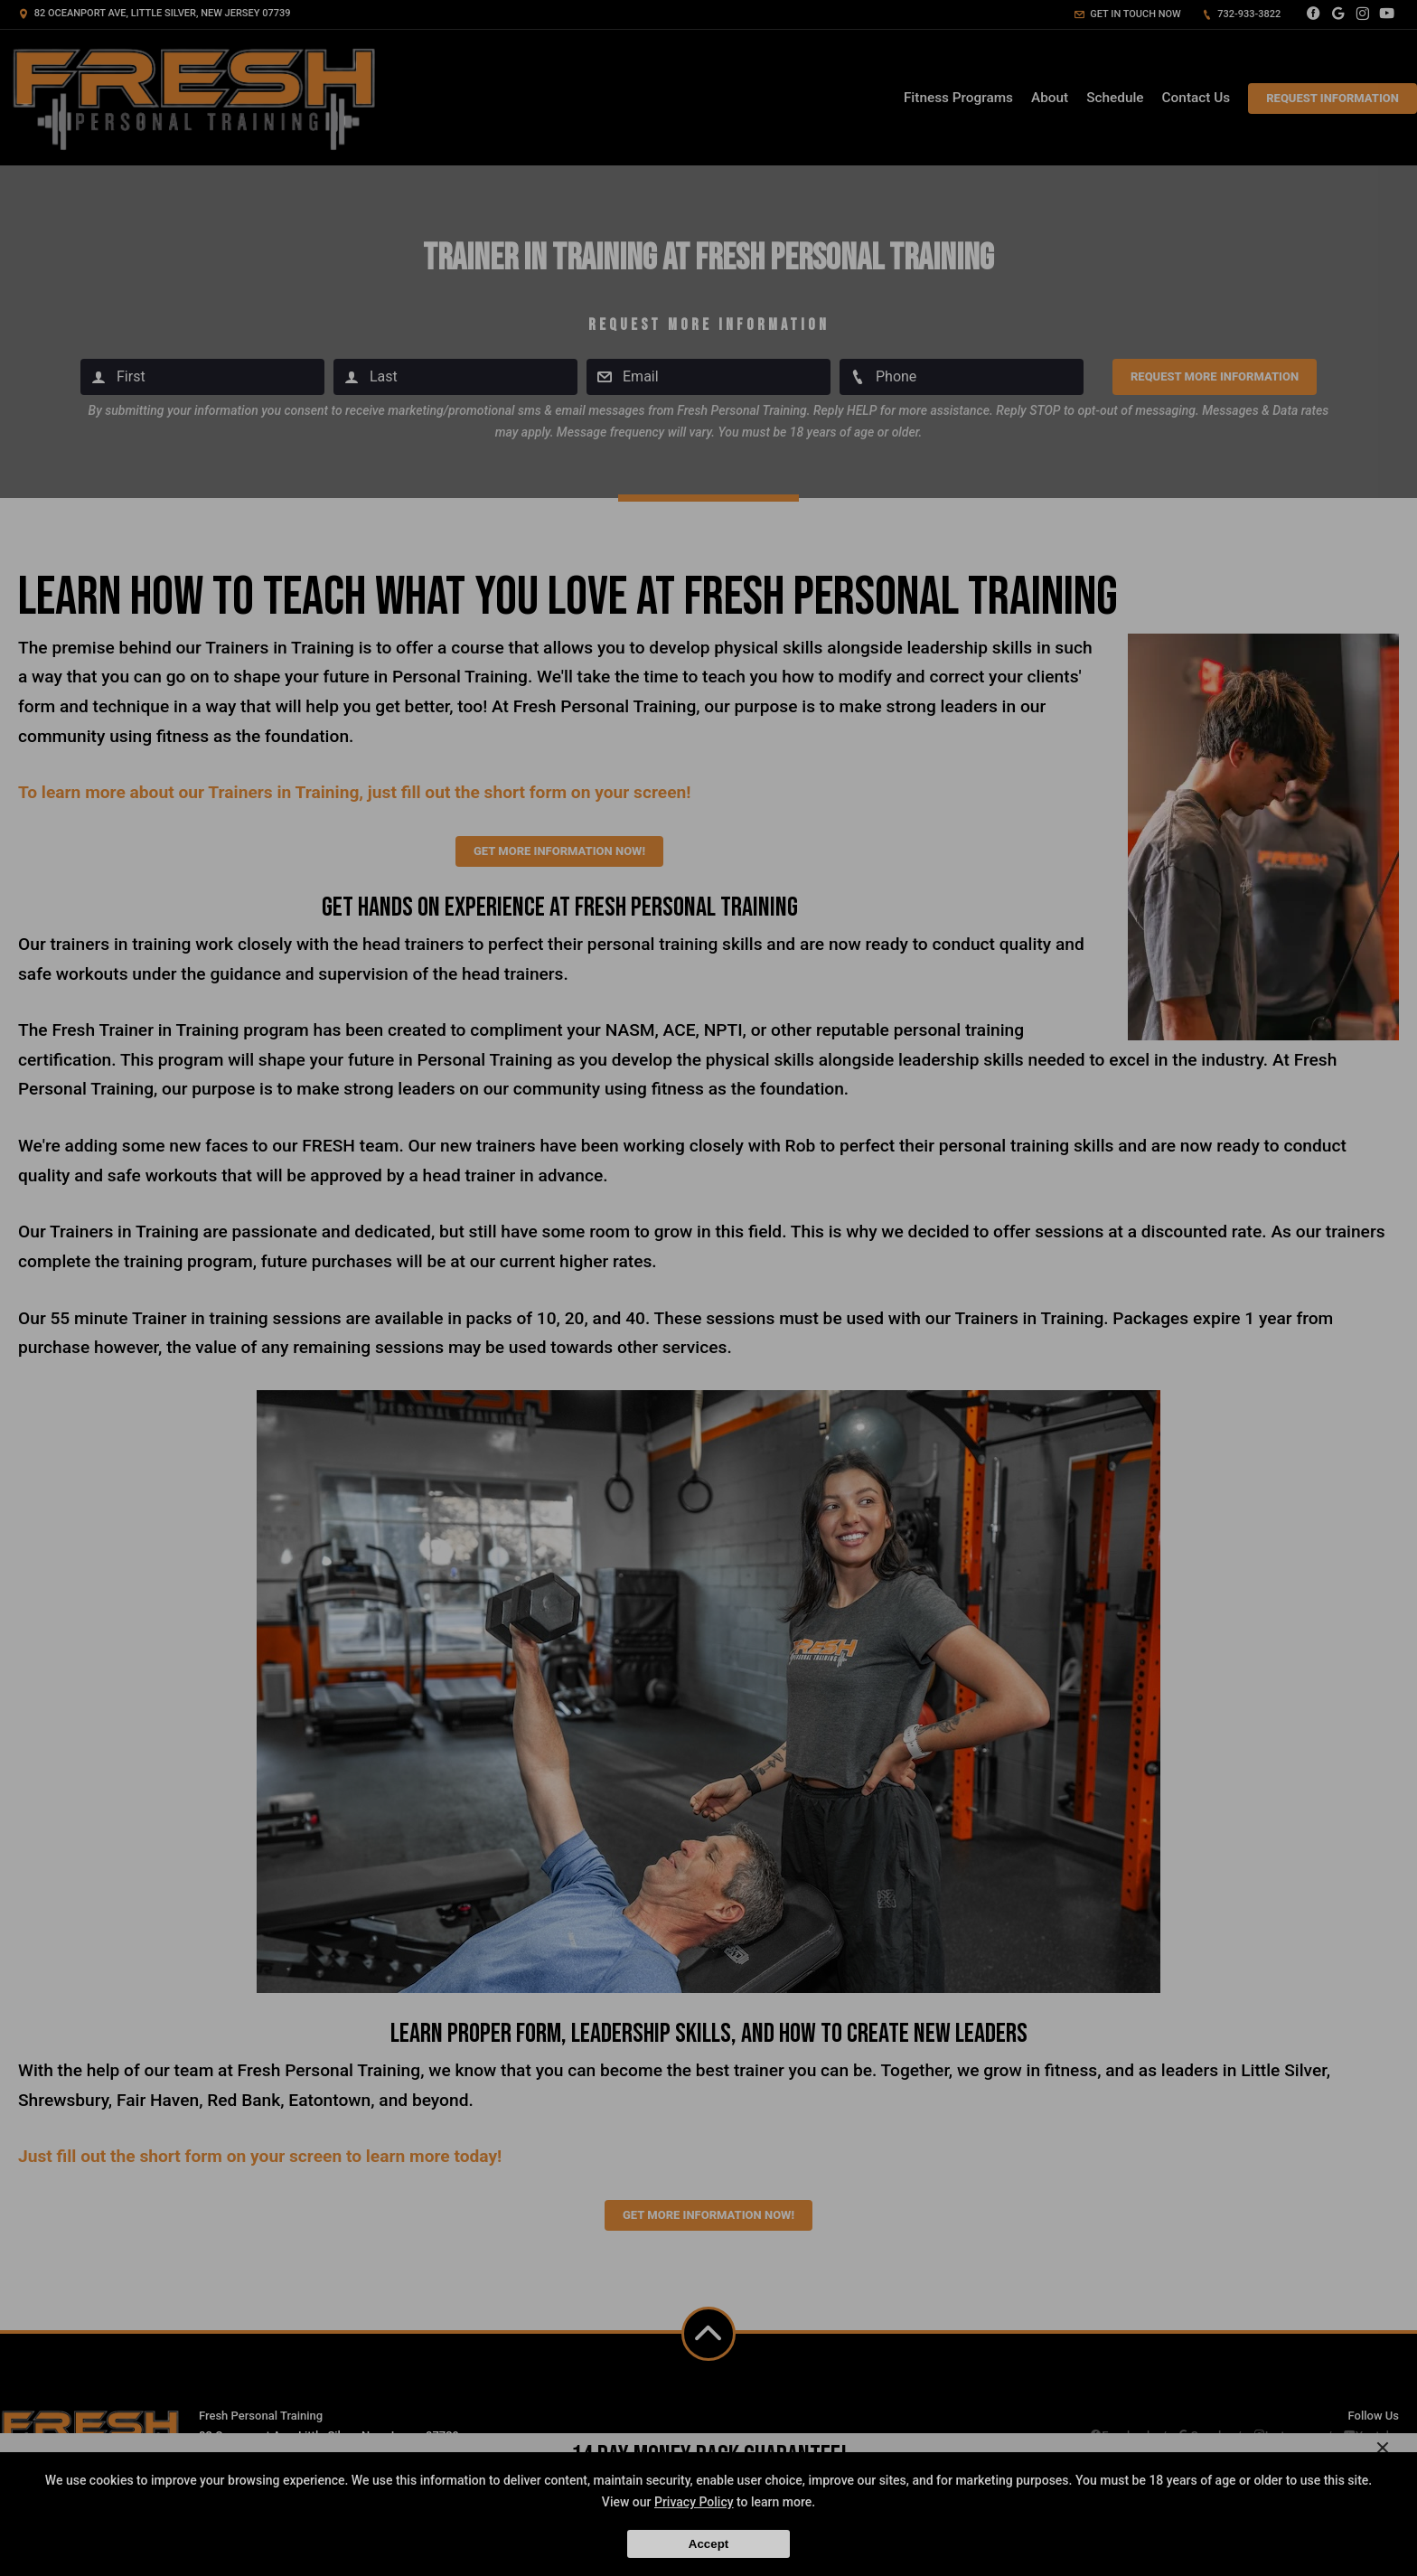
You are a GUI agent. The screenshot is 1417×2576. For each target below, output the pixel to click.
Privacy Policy (694, 2502)
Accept (708, 2544)
